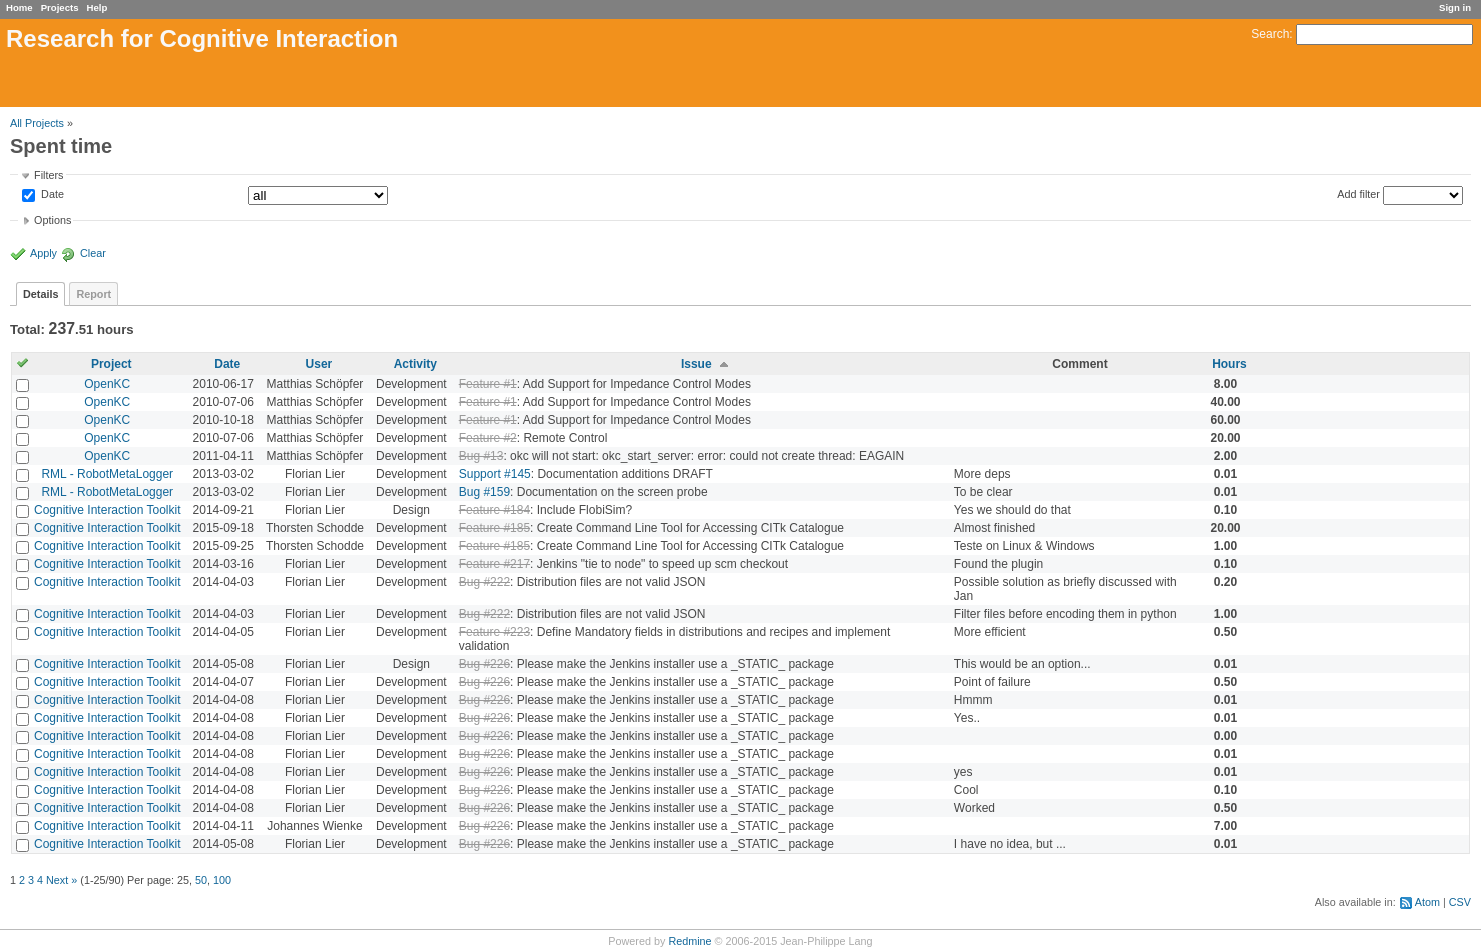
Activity (415, 364)
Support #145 (495, 474)
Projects (60, 7)
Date (51, 195)
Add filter (1358, 194)
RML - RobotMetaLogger (107, 474)
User (319, 364)
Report (93, 294)
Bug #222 (484, 582)
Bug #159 (484, 492)
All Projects (37, 123)
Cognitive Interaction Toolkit (107, 510)
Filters (48, 175)
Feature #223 (494, 632)
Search (1270, 34)
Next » (61, 880)
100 (222, 880)
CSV (1460, 902)
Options (52, 220)
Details (40, 294)
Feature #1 (488, 384)
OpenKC (107, 384)
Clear (93, 253)
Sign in (1455, 7)
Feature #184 (494, 510)
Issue (696, 364)
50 (201, 880)
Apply (43, 253)
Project (111, 364)
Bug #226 (484, 664)
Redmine (689, 941)
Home (19, 7)
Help (97, 7)
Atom (1427, 902)
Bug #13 (481, 456)
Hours (1229, 364)
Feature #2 (488, 438)
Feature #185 (494, 528)
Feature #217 (494, 564)
